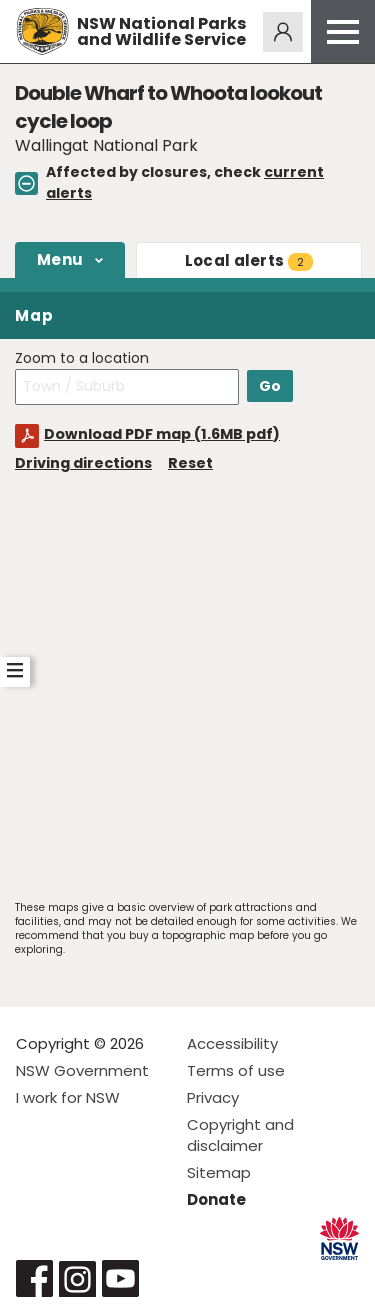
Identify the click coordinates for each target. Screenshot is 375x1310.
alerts (249, 260)
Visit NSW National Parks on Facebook (34, 1278)
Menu (60, 259)
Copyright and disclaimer (240, 1135)
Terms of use (236, 1070)
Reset (190, 463)
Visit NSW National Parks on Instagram (77, 1278)
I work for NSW (68, 1097)
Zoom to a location (82, 358)
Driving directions (83, 463)
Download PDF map (162, 434)
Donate (216, 1199)
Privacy (213, 1097)
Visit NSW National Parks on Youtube (120, 1278)
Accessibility (232, 1043)
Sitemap (219, 1172)
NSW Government (82, 1070)
